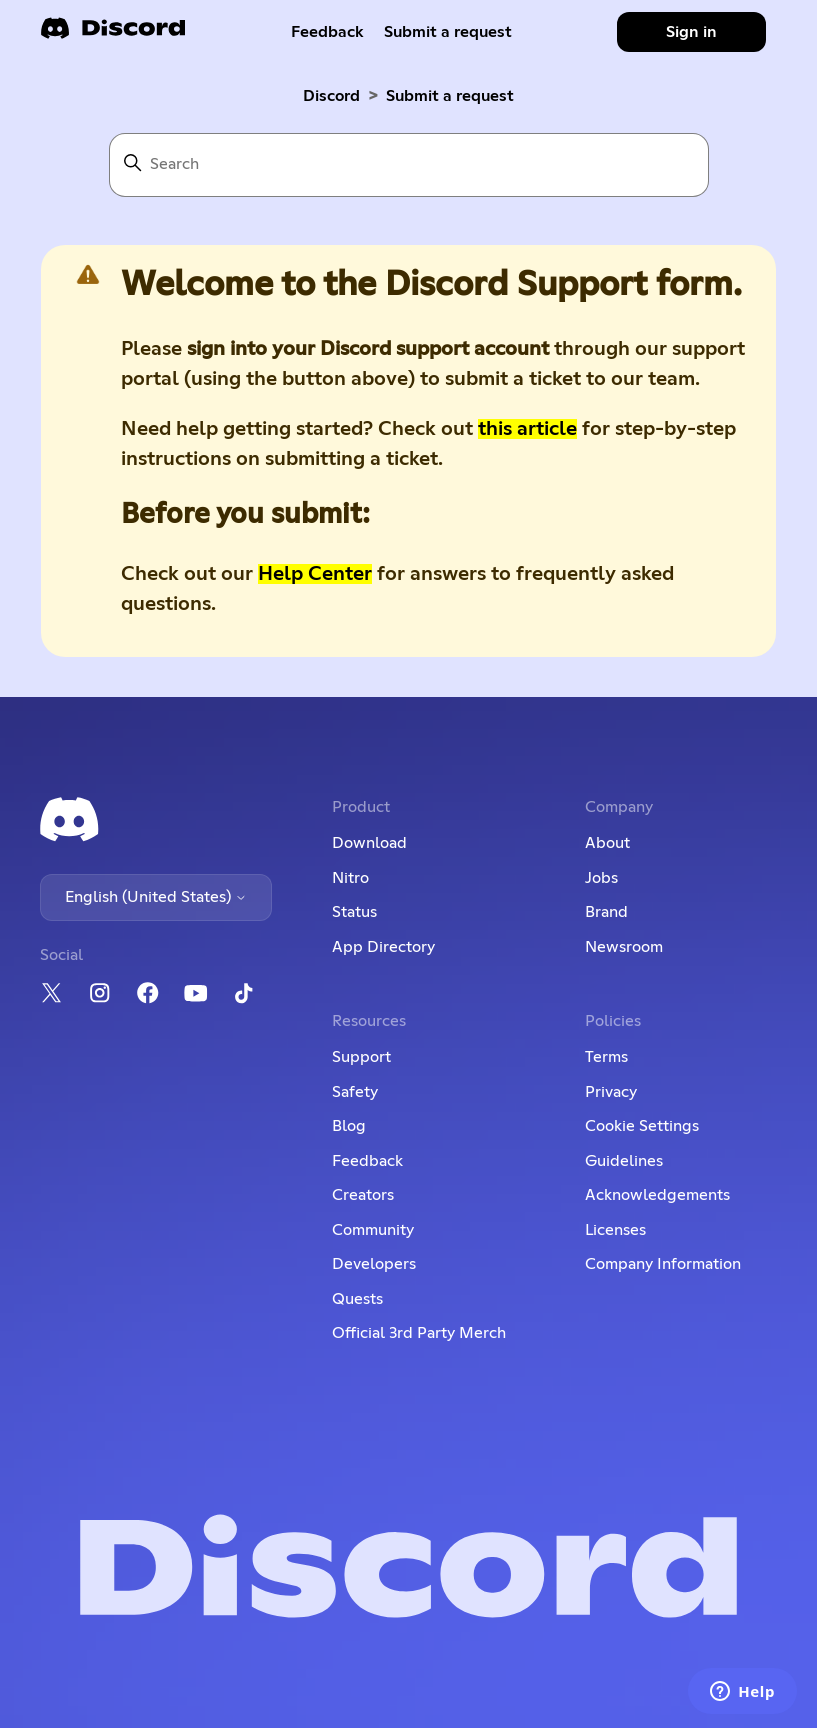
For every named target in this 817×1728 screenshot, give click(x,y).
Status (354, 912)
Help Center (315, 574)
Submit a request (448, 32)
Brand (606, 912)
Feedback (327, 32)
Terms (606, 1057)
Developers (374, 1264)
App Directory (383, 947)
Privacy (611, 1092)
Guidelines (624, 1161)
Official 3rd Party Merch (419, 1333)
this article (527, 429)
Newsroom (624, 947)
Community (373, 1230)
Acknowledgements (657, 1195)
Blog (349, 1126)
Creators (363, 1195)
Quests (357, 1299)
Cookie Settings (642, 1126)
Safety (355, 1092)
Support (361, 1057)
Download (369, 843)
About (607, 843)
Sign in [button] (691, 32)
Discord (331, 96)
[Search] (409, 165)
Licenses (615, 1230)
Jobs (601, 878)
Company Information (663, 1264)
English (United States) (156, 897)
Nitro (350, 878)
